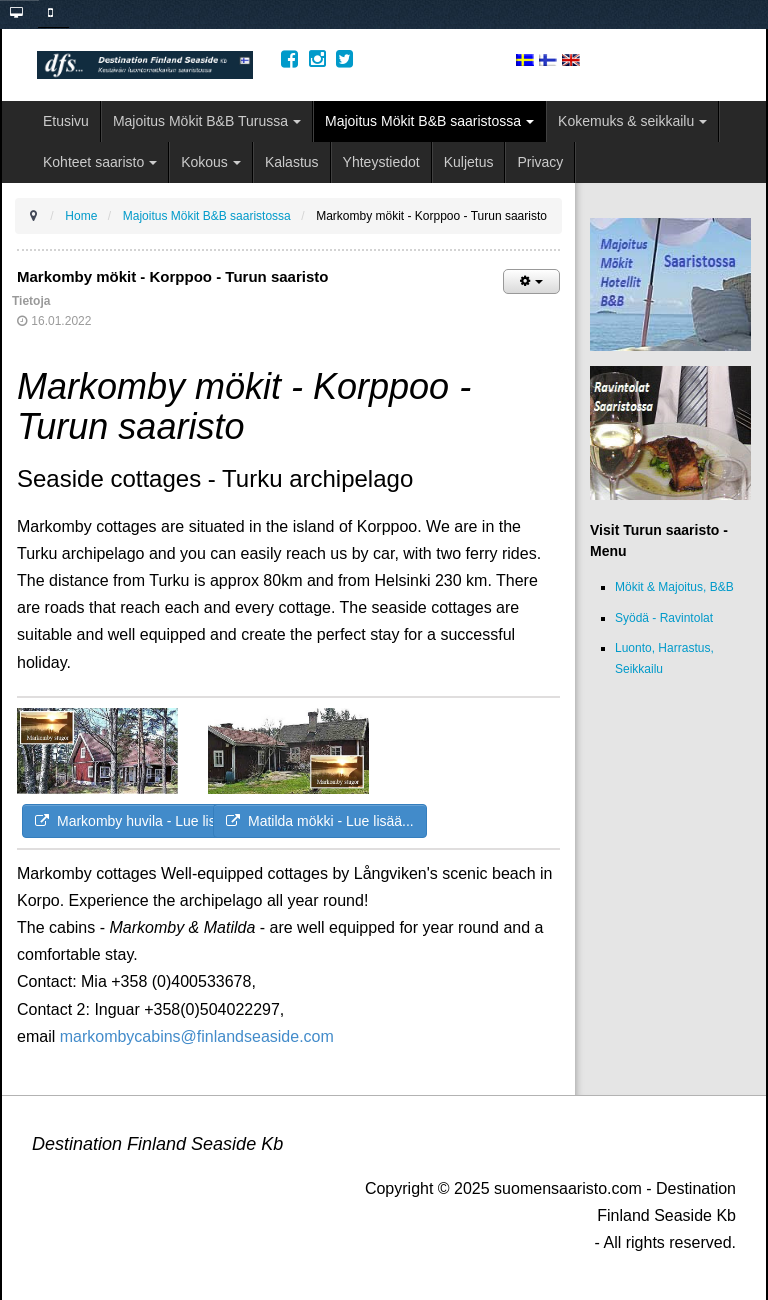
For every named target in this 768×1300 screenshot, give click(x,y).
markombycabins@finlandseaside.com (197, 1036)
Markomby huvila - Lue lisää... (139, 821)
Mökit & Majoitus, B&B (674, 587)
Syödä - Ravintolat (664, 618)
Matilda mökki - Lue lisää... (320, 821)
